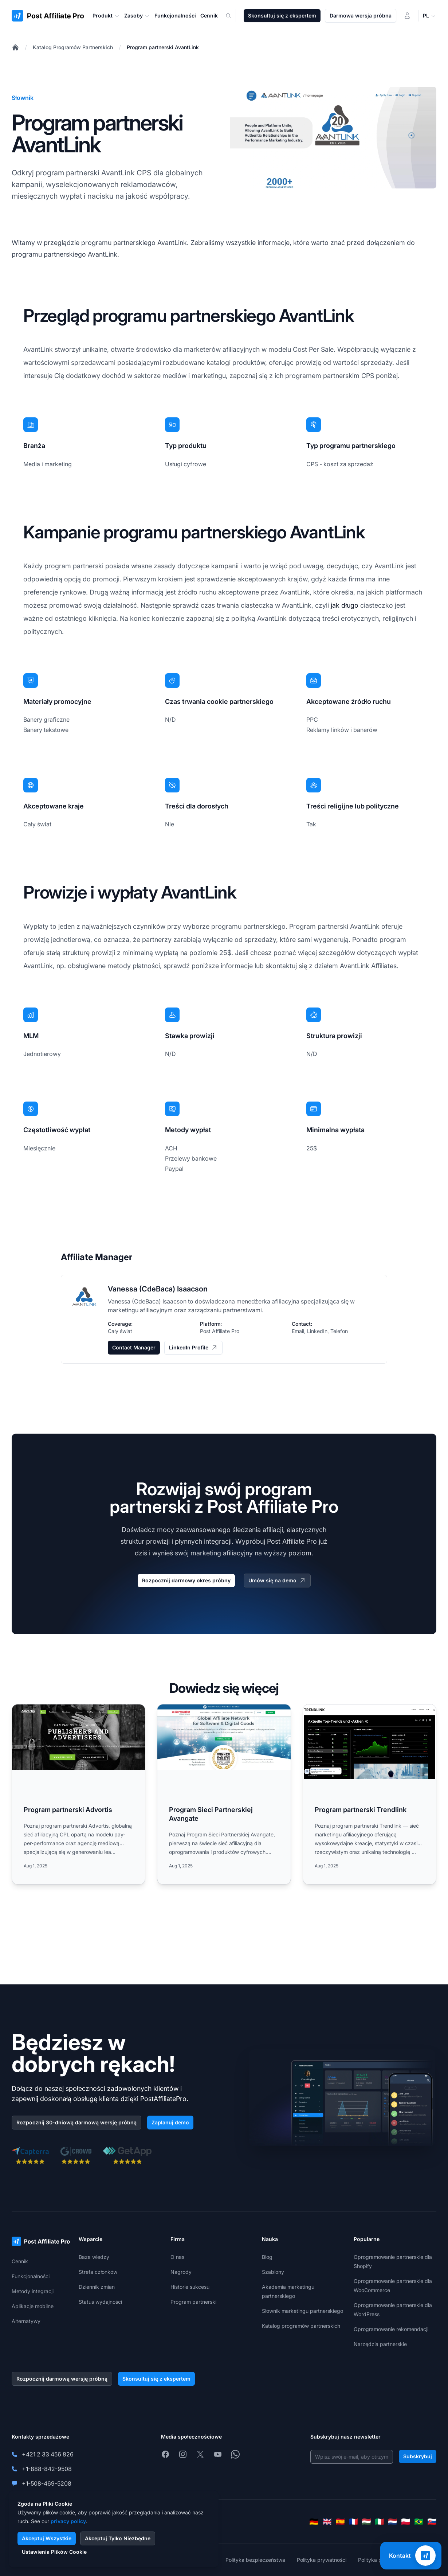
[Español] (340, 2521)
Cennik (20, 2261)
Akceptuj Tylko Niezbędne (117, 2538)
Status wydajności (100, 2302)
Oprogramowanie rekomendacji (391, 2329)
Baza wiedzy (94, 2257)
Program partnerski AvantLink (163, 47)
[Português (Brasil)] (418, 2521)
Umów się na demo (277, 1580)
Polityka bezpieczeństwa (255, 2560)
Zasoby (137, 15)
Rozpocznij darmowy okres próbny (186, 1580)
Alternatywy (26, 2321)
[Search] (232, 15)
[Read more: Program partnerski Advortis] (78, 1794)
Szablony (273, 2272)
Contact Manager (134, 1347)
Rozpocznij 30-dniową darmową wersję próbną (76, 2122)
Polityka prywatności (321, 2560)
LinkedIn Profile (193, 1347)
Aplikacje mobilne (33, 2306)
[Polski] (405, 2521)
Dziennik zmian (97, 2287)
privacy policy (68, 2521)
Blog (267, 2257)
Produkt (106, 15)
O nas (177, 2257)
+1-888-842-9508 (47, 2468)
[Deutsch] (314, 2521)
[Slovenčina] (432, 2521)
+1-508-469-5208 (46, 2483)
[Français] (353, 2521)
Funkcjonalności (31, 2276)
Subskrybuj (417, 2456)
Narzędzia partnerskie (380, 2344)
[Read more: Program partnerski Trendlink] (369, 1794)
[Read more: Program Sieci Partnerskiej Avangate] (223, 1794)
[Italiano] (379, 2521)
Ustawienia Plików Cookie (54, 2552)
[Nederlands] (392, 2521)
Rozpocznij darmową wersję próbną (61, 2379)
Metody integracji (33, 2291)
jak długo (344, 605)
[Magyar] (366, 2521)
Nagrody (181, 2272)
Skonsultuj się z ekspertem (282, 15)
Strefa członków (98, 2272)
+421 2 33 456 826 (48, 2454)
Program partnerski (193, 2302)
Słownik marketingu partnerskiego (302, 2311)
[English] (327, 2521)
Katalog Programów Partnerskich (73, 47)
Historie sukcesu (189, 2287)
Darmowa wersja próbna (361, 15)
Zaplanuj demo (170, 2122)
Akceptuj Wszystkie (46, 2538)
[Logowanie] (407, 15)
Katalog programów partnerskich (301, 2326)
